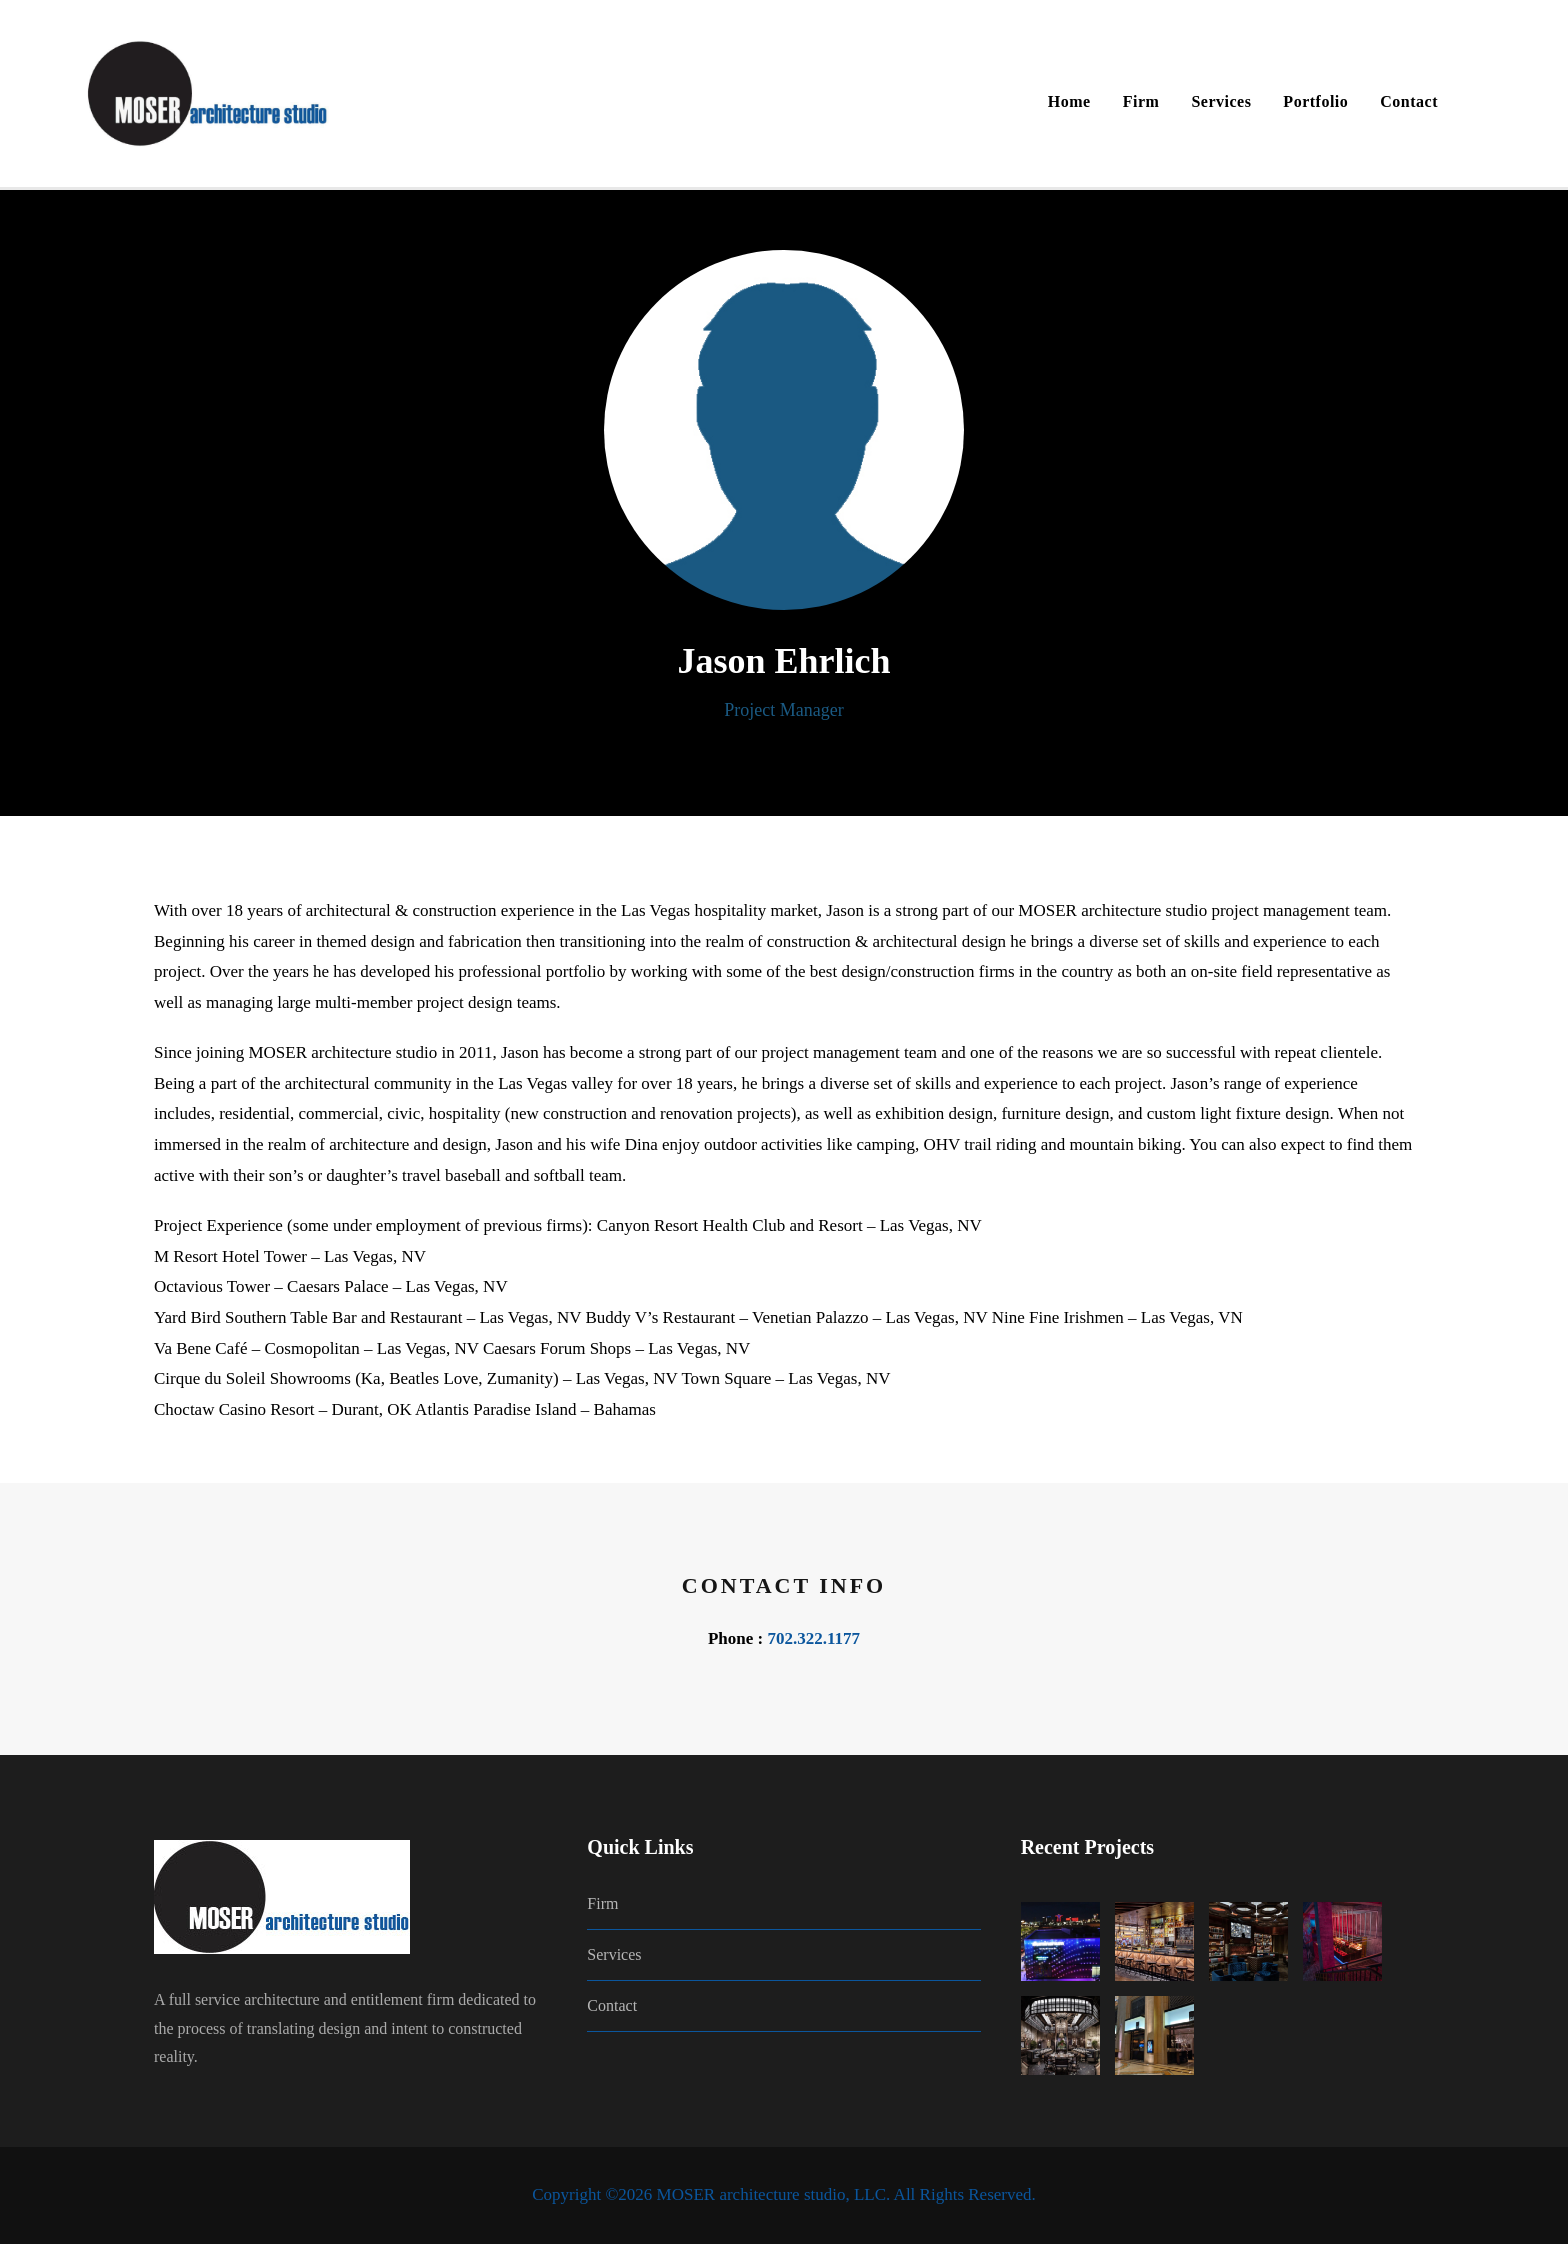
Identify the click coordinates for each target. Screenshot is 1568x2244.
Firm (1141, 101)
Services (1221, 101)
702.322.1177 (813, 1638)
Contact (1409, 101)
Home (1069, 101)
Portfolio (1315, 101)
